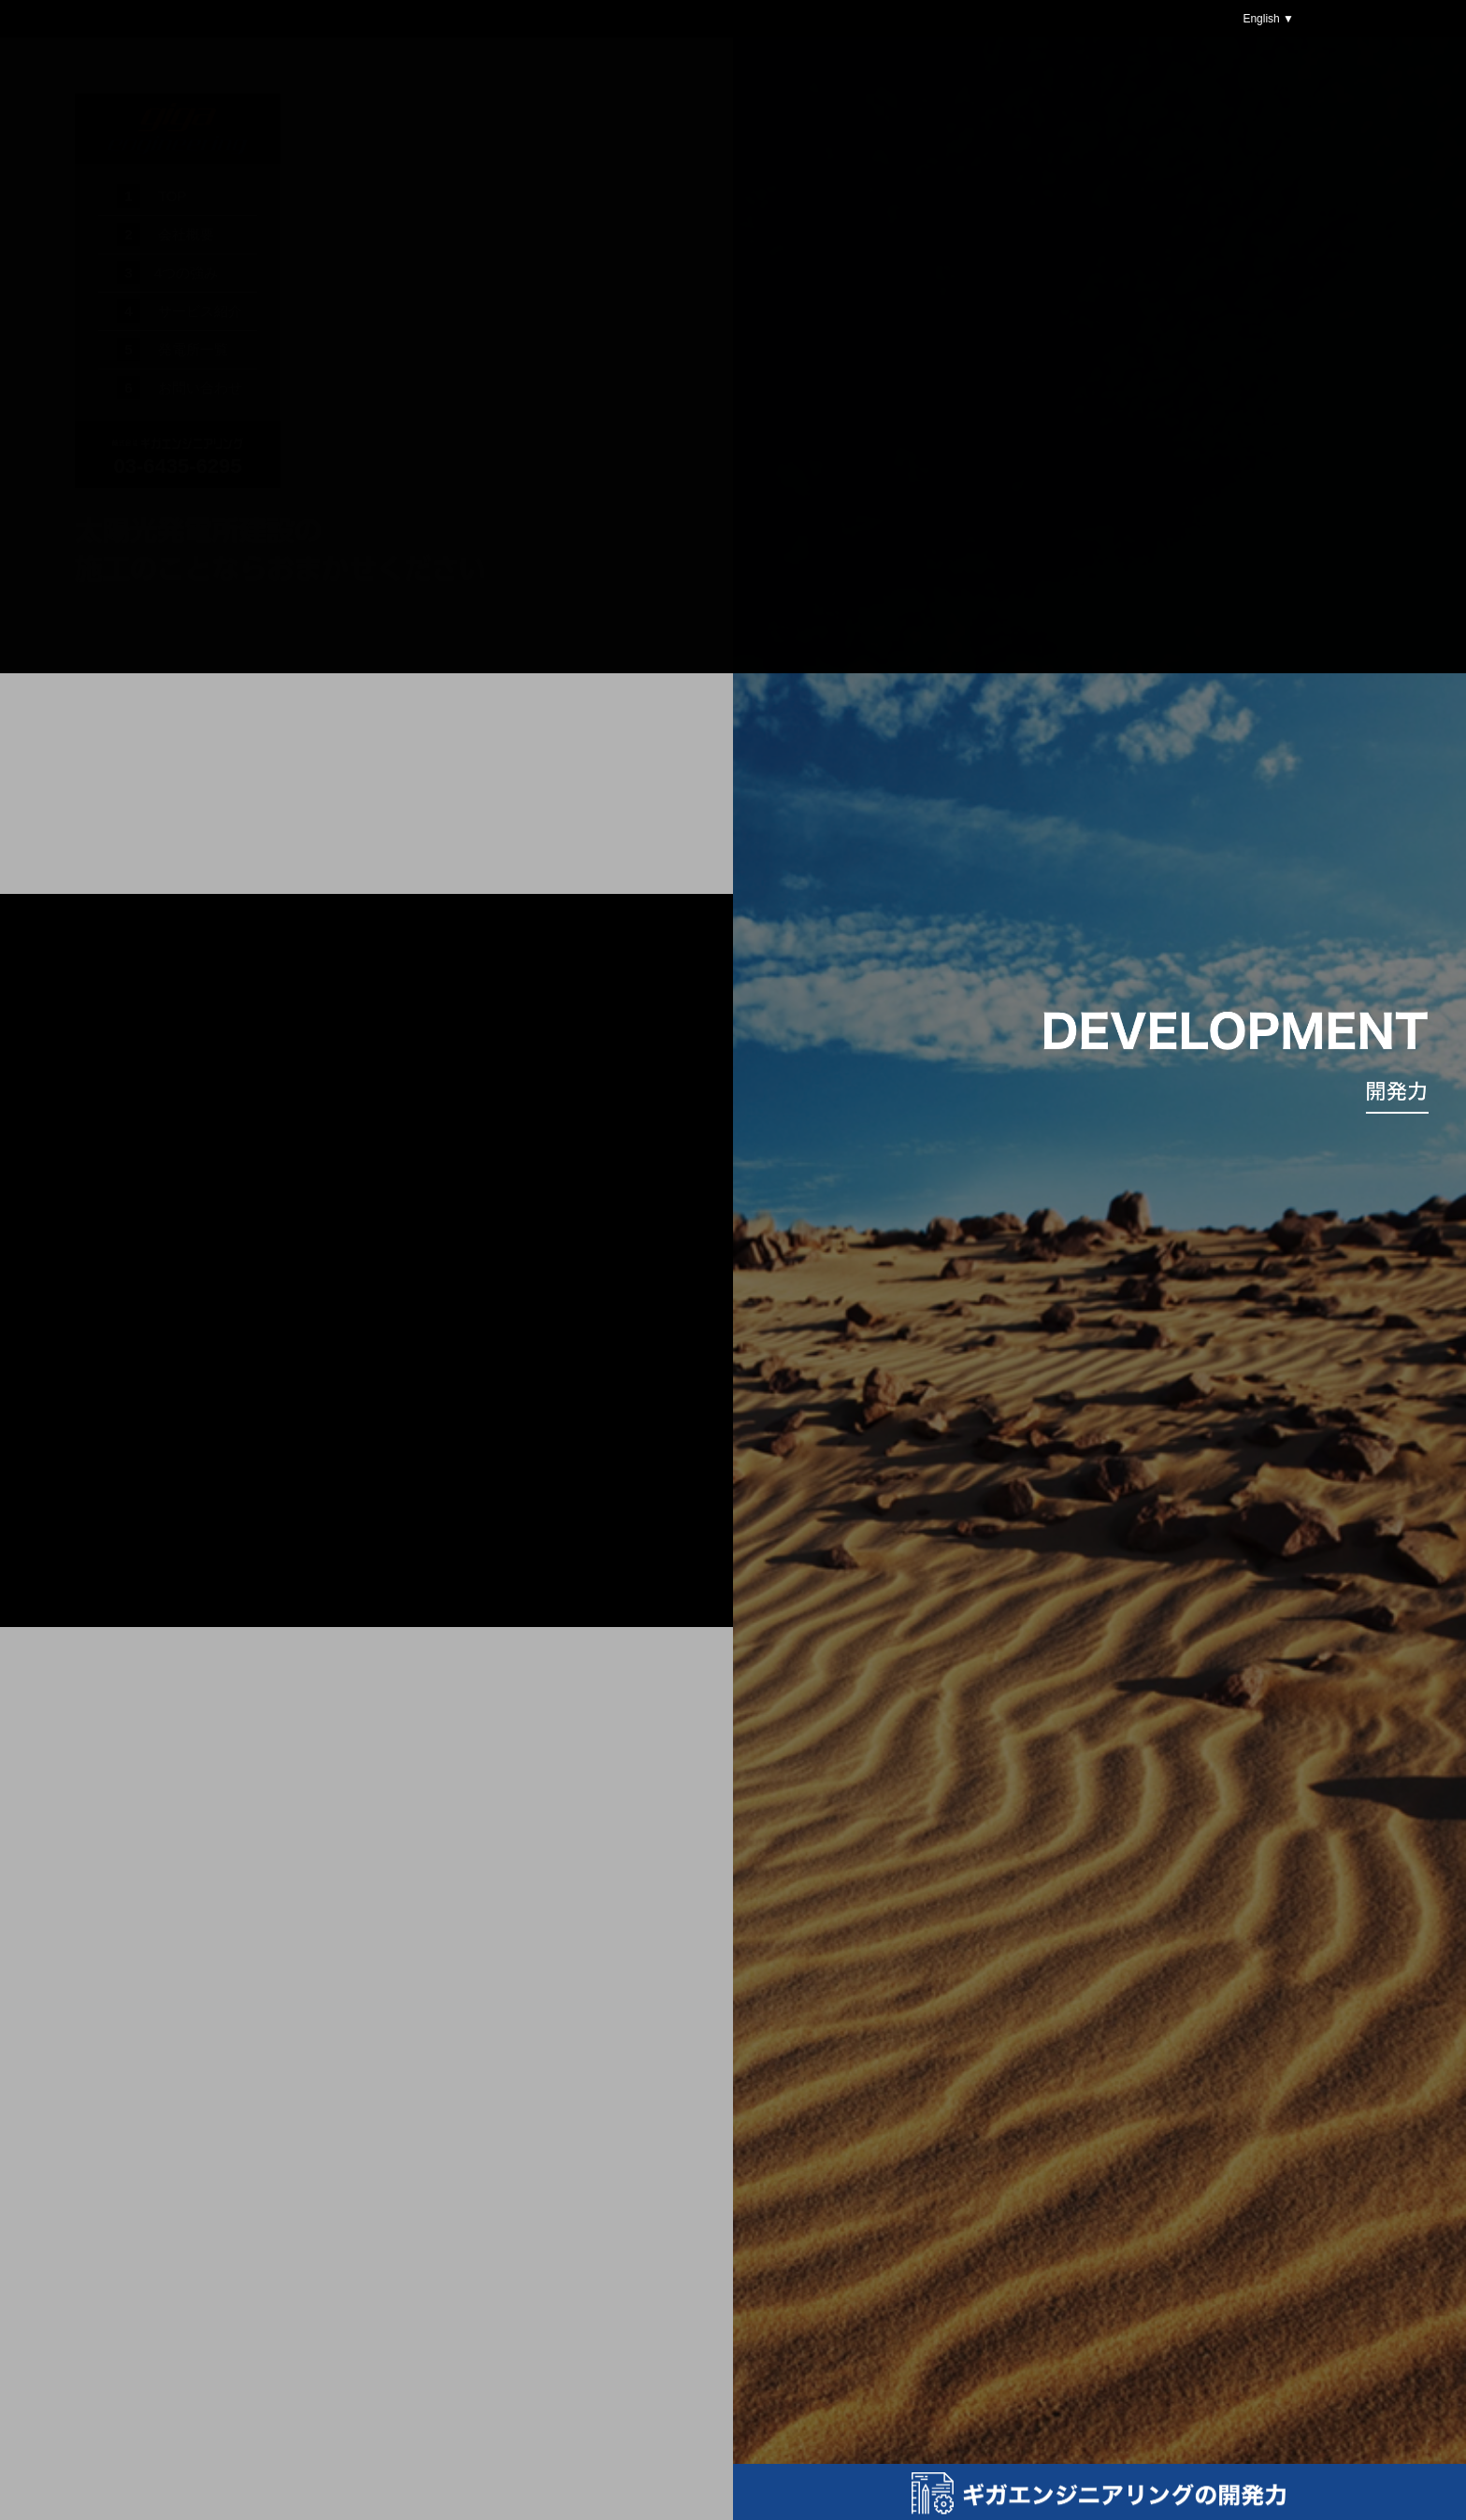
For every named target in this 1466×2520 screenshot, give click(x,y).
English (1263, 18)
